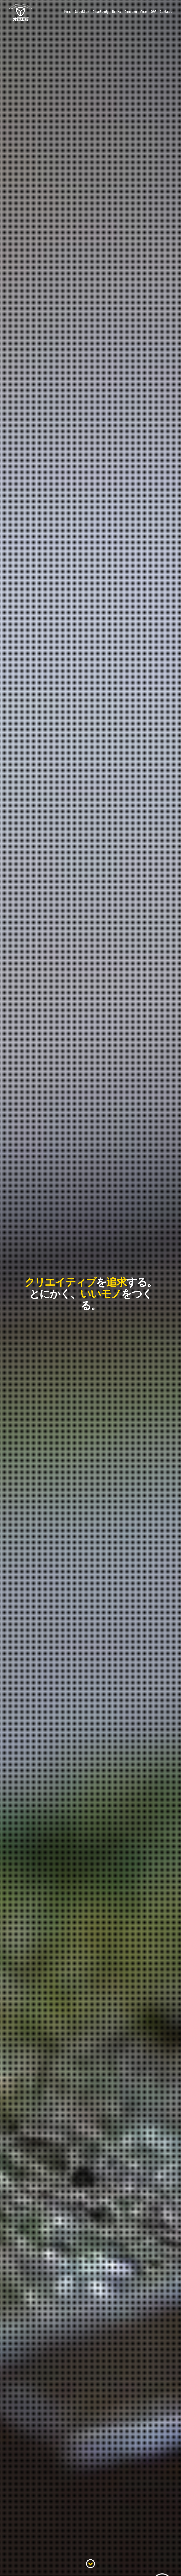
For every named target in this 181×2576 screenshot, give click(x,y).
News (143, 12)
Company (130, 12)
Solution (82, 12)
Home (67, 12)
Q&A (153, 12)
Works (116, 12)
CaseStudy (101, 12)
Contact (166, 12)
